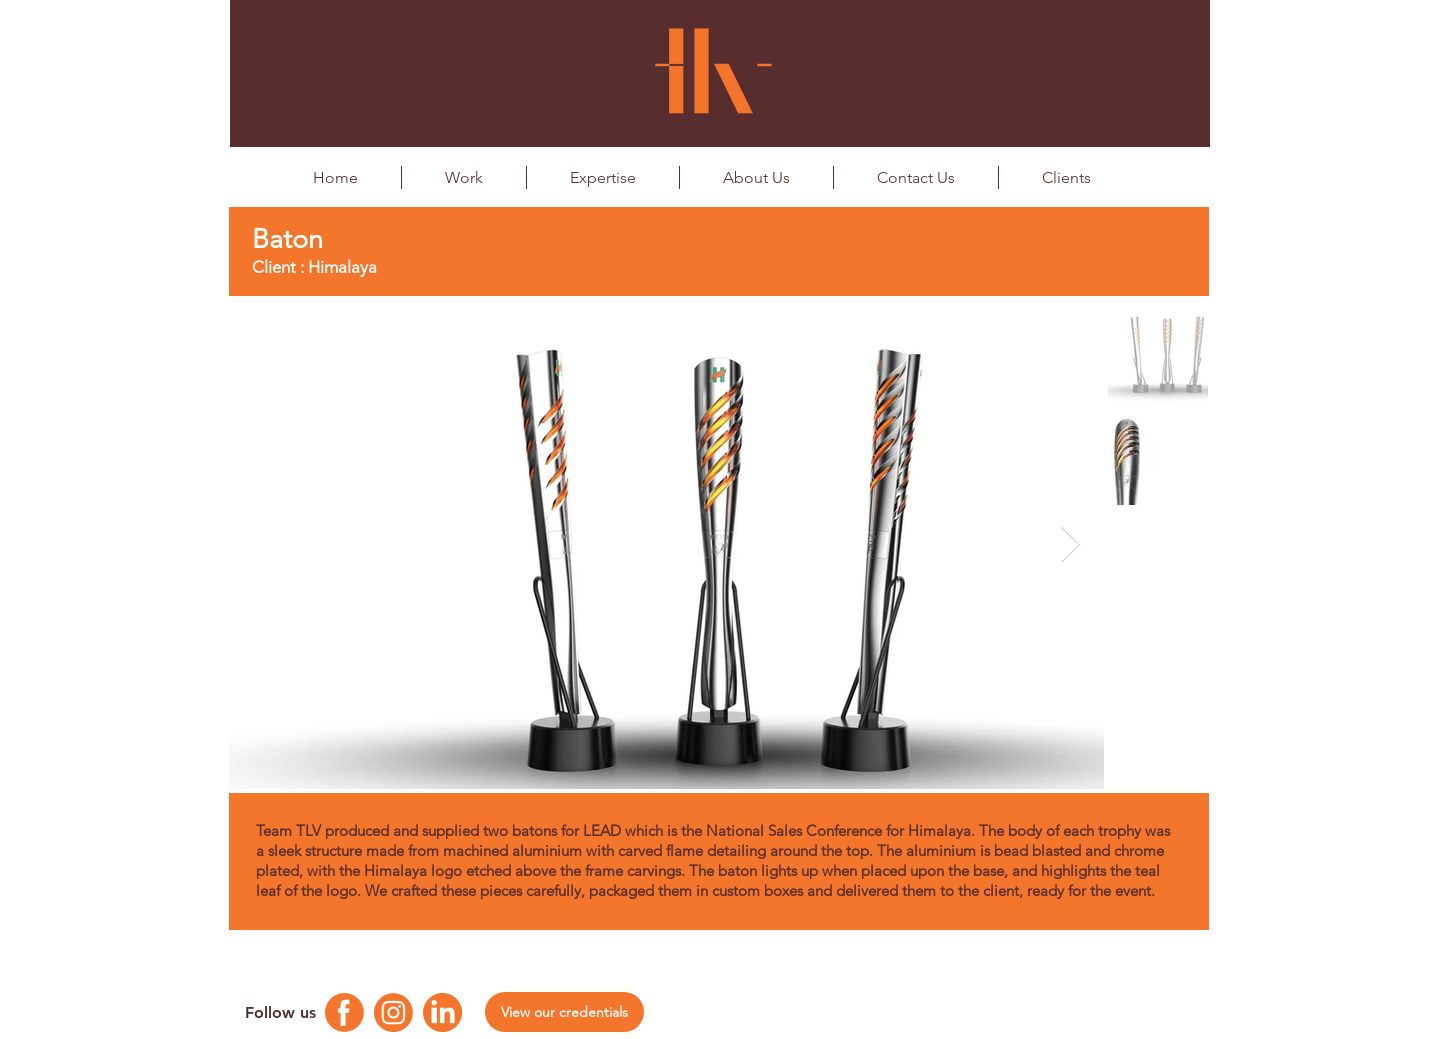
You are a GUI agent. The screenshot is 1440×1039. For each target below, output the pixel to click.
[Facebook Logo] (344, 1012)
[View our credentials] (564, 1012)
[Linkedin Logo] (442, 1012)
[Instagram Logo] (393, 1012)
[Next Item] (1070, 544)
